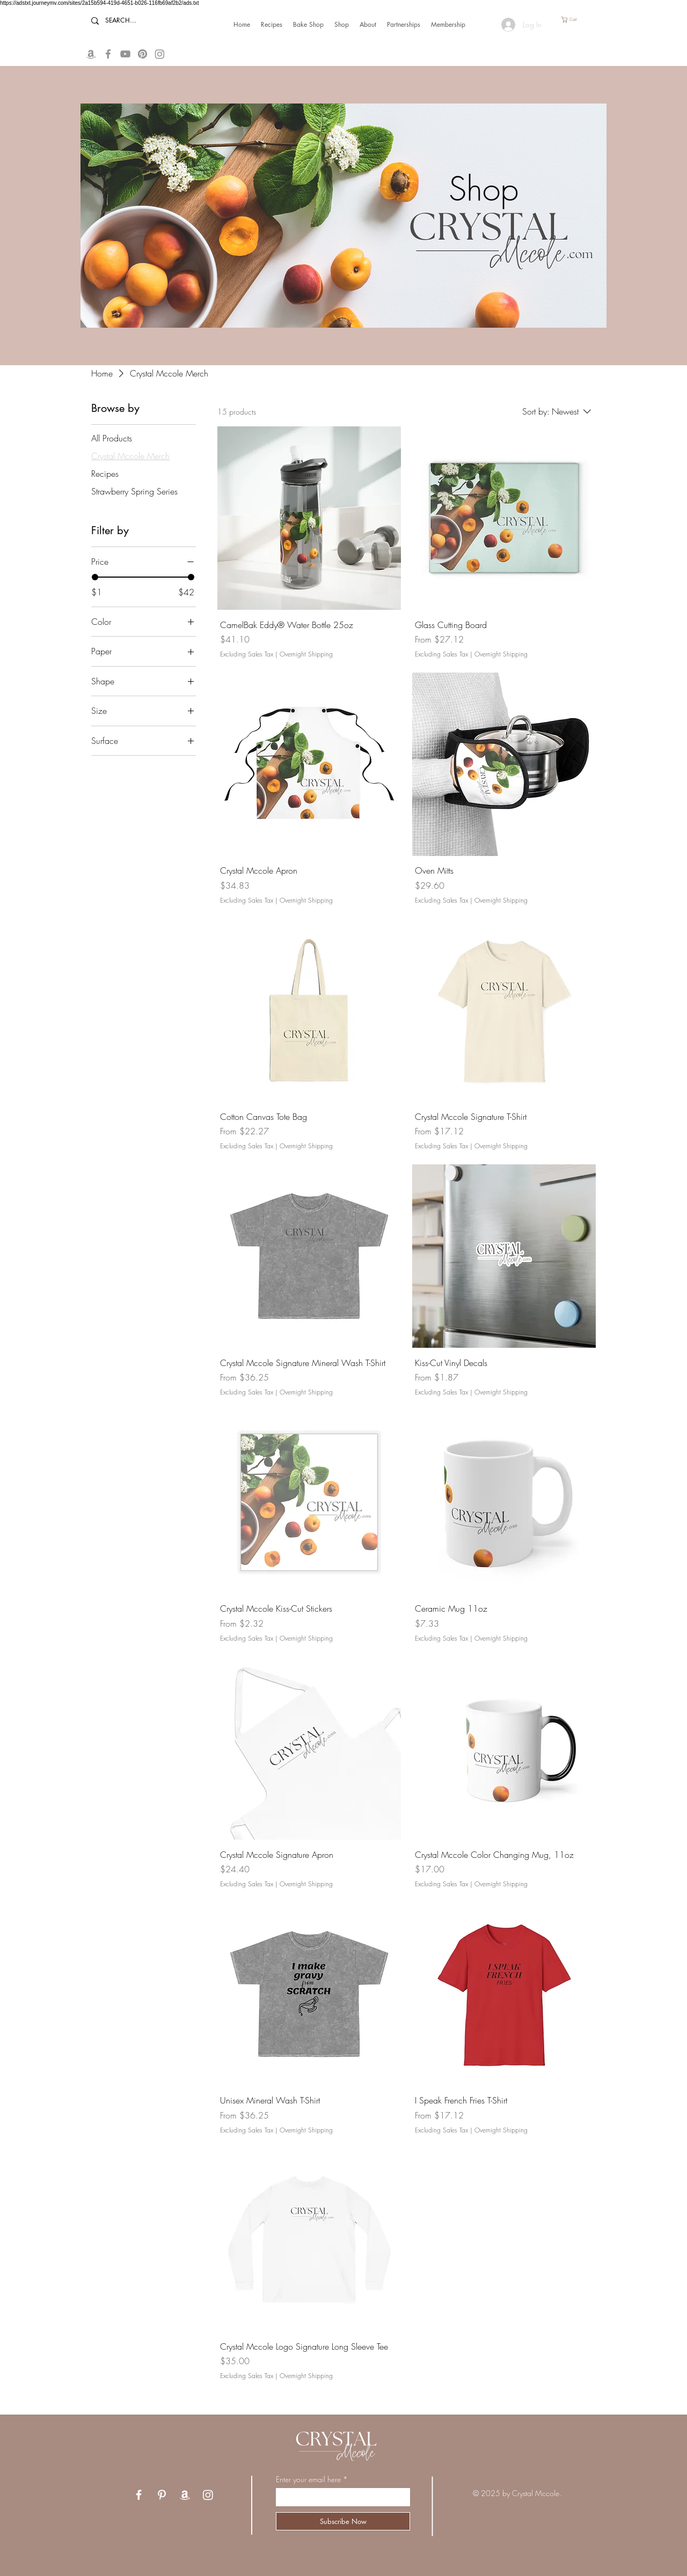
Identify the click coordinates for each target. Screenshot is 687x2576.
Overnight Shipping (306, 654)
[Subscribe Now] (343, 2521)
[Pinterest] (162, 2494)
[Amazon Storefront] (91, 54)
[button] (572, 20)
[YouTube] (125, 54)
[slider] (95, 577)
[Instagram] (208, 2494)
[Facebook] (108, 54)
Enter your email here (308, 2479)
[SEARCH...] (129, 21)
